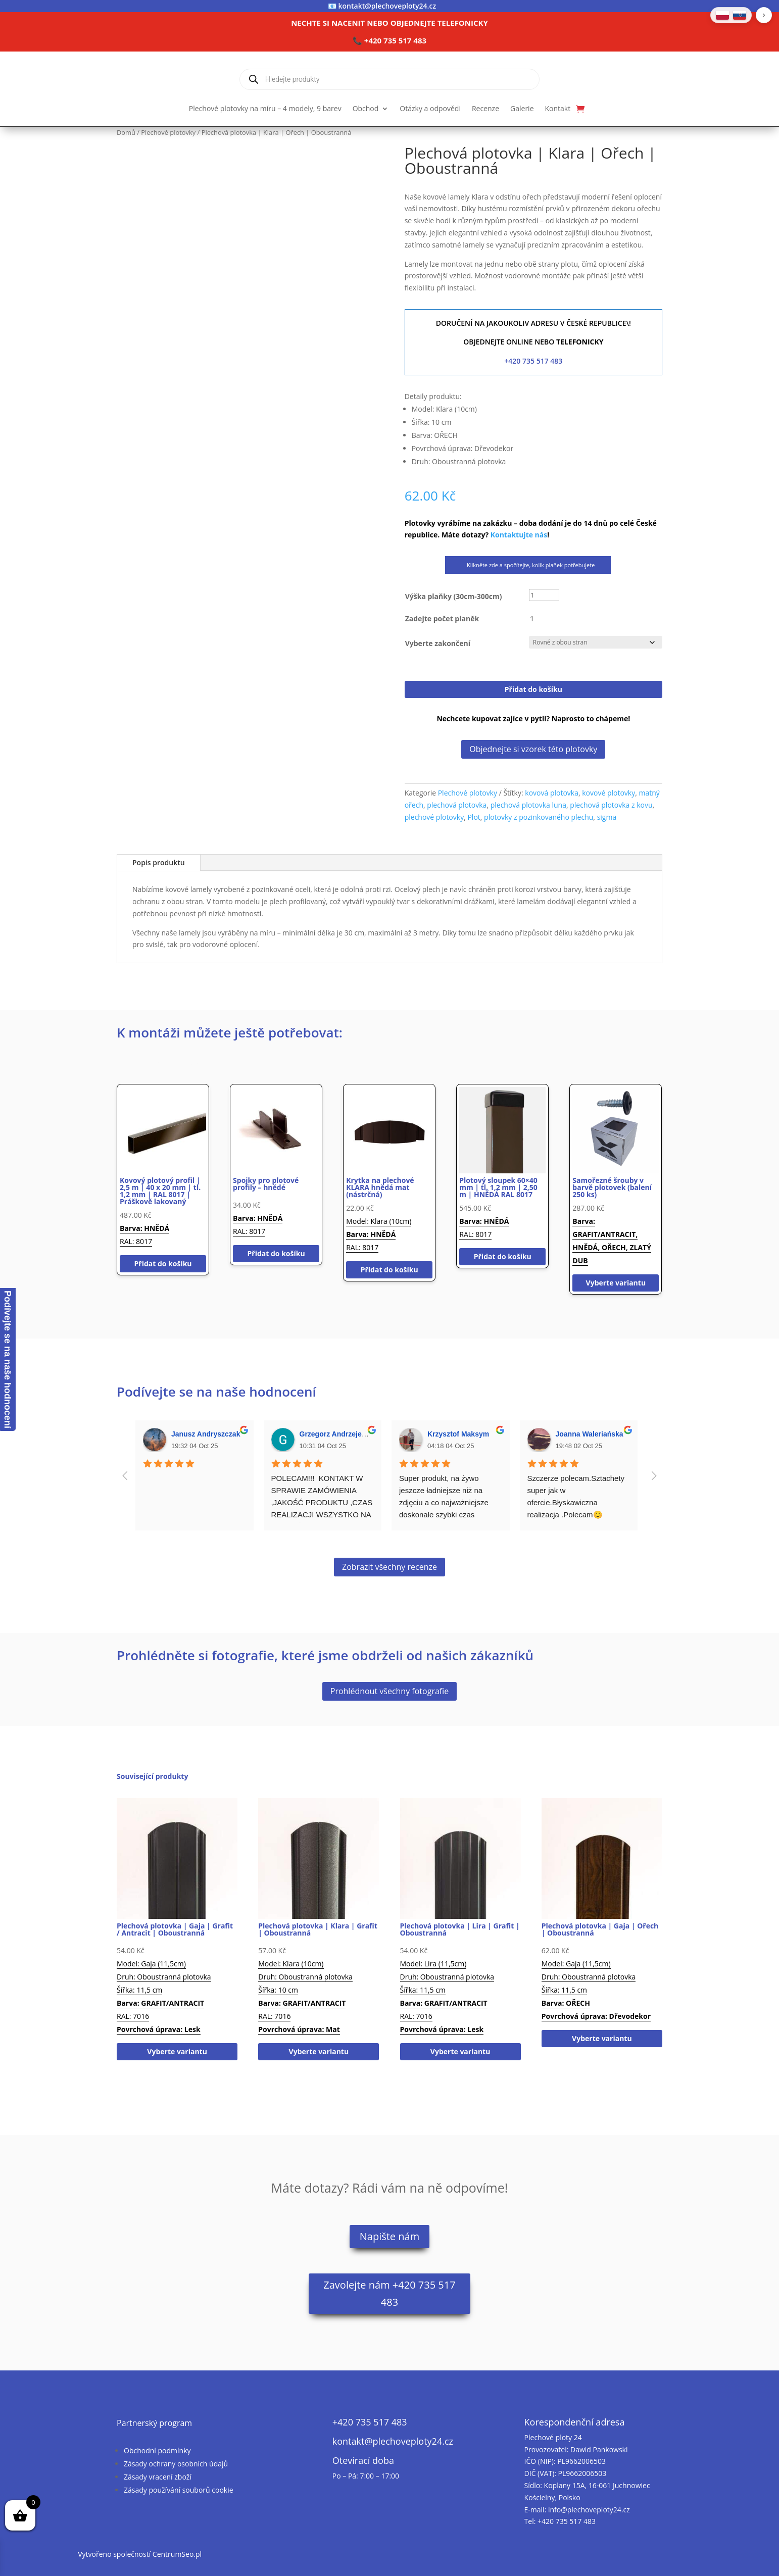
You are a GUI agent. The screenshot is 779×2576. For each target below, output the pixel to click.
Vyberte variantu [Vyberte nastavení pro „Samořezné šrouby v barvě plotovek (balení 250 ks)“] (616, 1282)
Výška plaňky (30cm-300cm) (453, 596)
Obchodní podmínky (157, 2450)
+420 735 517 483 (533, 361)
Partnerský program (154, 2423)
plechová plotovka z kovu (611, 805)
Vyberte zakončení (437, 643)
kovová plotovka (551, 793)
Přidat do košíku (533, 689)
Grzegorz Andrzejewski (338, 1434)
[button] (764, 15)
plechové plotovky (434, 817)
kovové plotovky (608, 793)
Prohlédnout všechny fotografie (389, 1691)
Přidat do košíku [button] (162, 1263)
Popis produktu (158, 862)
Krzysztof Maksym (458, 1434)
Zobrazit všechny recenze (389, 1566)
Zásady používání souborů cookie (178, 2490)
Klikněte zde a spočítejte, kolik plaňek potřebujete (528, 565)
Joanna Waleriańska (589, 1434)
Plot (473, 817)
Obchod (366, 109)
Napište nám (389, 2236)
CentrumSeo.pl (177, 2554)
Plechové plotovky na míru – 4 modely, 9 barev (265, 109)
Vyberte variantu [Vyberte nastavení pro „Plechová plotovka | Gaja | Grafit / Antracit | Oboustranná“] (177, 2051)
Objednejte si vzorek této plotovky (533, 749)
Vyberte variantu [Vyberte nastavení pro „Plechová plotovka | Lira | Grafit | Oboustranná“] (460, 2051)
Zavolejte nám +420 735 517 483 (389, 2293)
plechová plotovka (456, 805)
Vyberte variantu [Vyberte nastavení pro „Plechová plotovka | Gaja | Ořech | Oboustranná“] (602, 2038)
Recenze (485, 109)
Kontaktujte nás (519, 534)
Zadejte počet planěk (442, 618)
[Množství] (543, 618)
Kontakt (558, 109)
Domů (126, 132)
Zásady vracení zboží (157, 2477)
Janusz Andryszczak (205, 1434)
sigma (607, 817)
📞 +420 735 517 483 (389, 40)
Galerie (521, 109)
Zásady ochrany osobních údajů (176, 2463)
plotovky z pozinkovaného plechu (538, 817)
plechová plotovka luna (528, 805)
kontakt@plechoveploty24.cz (387, 6)
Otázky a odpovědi (430, 109)
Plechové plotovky (168, 132)
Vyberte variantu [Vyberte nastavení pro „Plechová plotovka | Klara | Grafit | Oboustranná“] (319, 2051)
